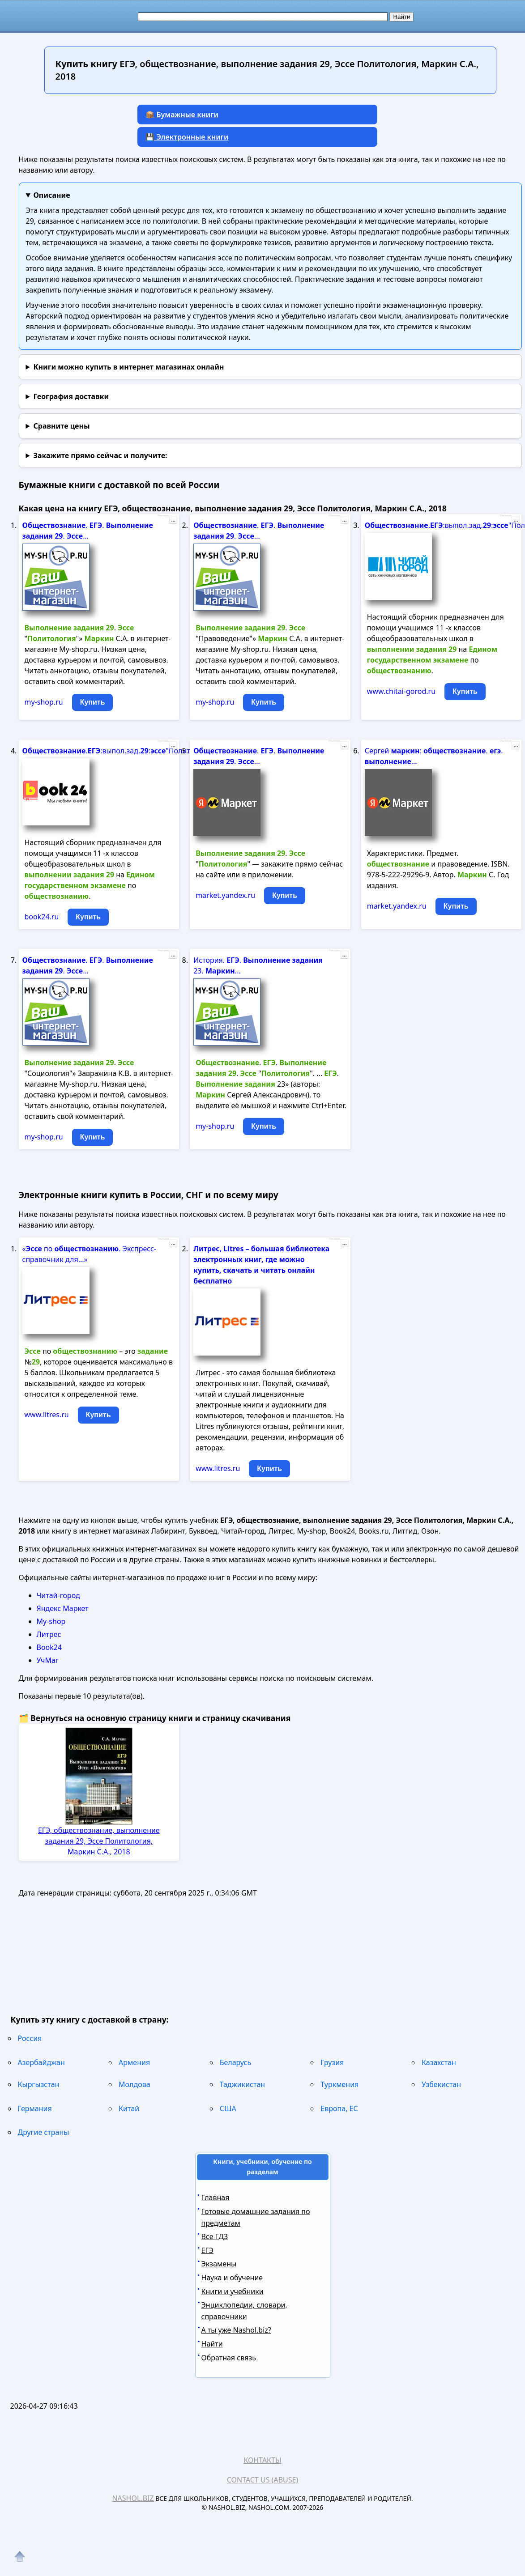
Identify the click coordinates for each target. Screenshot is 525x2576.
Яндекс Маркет (63, 1608)
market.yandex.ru (225, 895)
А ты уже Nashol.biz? (236, 2330)
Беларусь (235, 2062)
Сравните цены (61, 426)
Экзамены (219, 2264)
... (173, 520)
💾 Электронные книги (186, 137)
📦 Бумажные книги (181, 114)
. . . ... (87, 530)
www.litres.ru (47, 1415)
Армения (134, 2062)
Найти (212, 2344)
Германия (35, 2108)
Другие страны (43, 2132)
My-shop (51, 1621)
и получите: (100, 455)
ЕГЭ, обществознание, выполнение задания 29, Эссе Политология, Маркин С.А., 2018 (99, 1841)
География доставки (71, 396)
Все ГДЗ (214, 2236)
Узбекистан (441, 2084)
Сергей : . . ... (434, 756)
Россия (30, 2038)
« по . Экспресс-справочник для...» (89, 1254)
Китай (129, 2108)
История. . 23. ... (258, 965)
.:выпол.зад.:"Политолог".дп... (435, 525)
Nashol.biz (133, 2498)
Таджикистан (242, 2084)
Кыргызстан (39, 2084)
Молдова (134, 2084)
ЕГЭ (207, 2250)
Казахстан (439, 2062)
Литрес (49, 1634)
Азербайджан (41, 2062)
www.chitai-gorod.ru (401, 691)
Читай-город (58, 1595)
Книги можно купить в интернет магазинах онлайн (128, 367)
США (228, 2108)
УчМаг (48, 1660)
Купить (92, 702)
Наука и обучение (232, 2278)
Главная (215, 2197)
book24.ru (42, 917)
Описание (51, 195)
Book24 (49, 1647)
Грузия (332, 2062)
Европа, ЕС (339, 2108)
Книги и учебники (232, 2291)
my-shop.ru (44, 702)
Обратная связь (228, 2358)
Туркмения (339, 2084)
